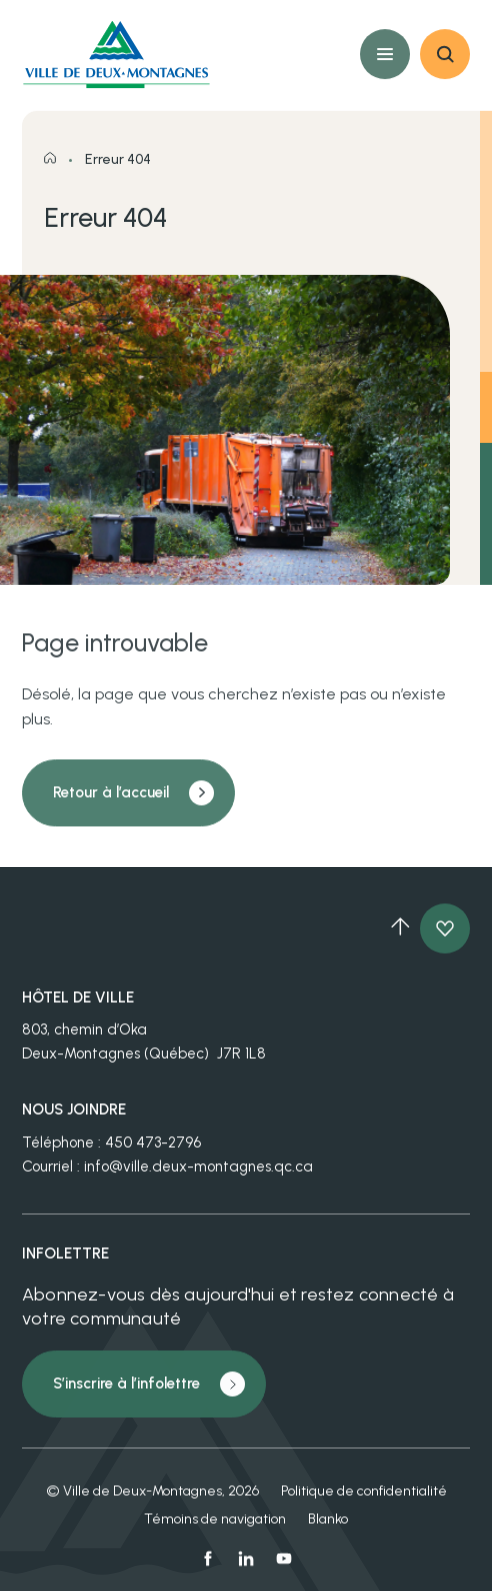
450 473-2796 (153, 1153)
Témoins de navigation (215, 1529)
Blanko (328, 1529)
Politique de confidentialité (364, 1501)
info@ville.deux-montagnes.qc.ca (198, 1177)
